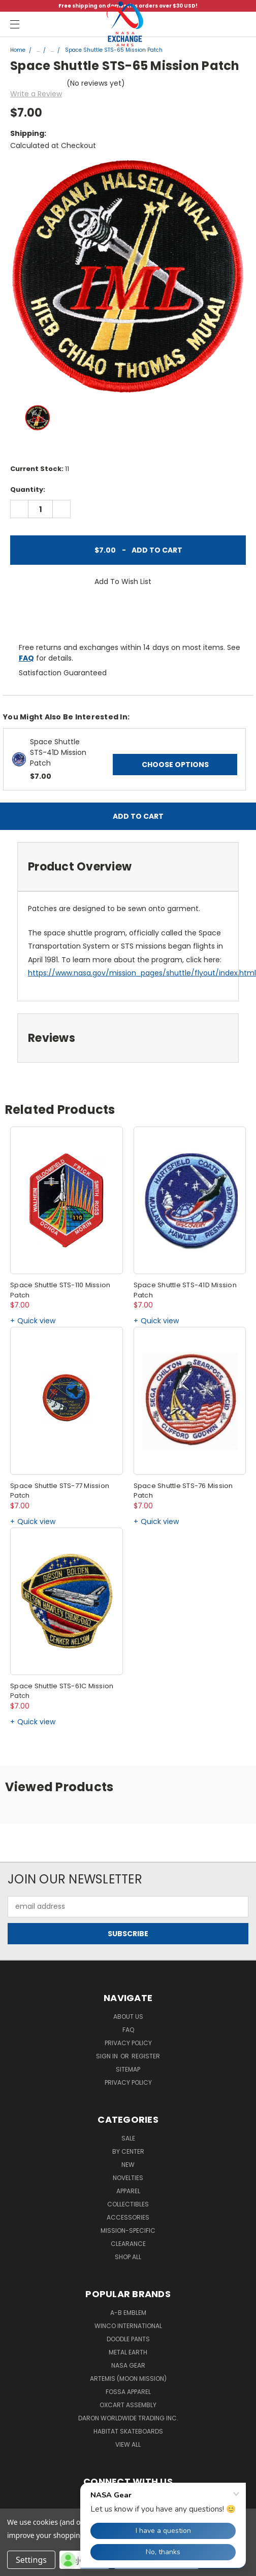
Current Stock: (39, 469)
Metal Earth (128, 2352)
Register (146, 2056)
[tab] (128, 866)
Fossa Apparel (128, 2391)
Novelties (128, 2177)
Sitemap (128, 2069)
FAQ (26, 658)
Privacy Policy (128, 2043)
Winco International (128, 2325)
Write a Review (36, 94)
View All (128, 2444)
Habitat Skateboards (128, 2431)
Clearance (128, 2243)
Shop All (128, 2257)
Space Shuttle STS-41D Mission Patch (58, 752)
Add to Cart (128, 550)
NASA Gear (128, 2365)
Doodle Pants (128, 2339)
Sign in (107, 2056)
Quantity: (27, 489)
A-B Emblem (128, 2312)
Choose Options (175, 764)
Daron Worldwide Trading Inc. (128, 2418)
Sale (128, 2138)
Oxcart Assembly (128, 2405)
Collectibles (128, 2204)
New (128, 2164)
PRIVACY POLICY (128, 2082)
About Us (128, 2016)
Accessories (128, 2217)
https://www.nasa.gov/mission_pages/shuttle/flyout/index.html (142, 973)
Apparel (128, 2191)
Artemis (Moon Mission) (128, 2378)
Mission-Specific (128, 2230)
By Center (128, 2151)
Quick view (36, 1321)
